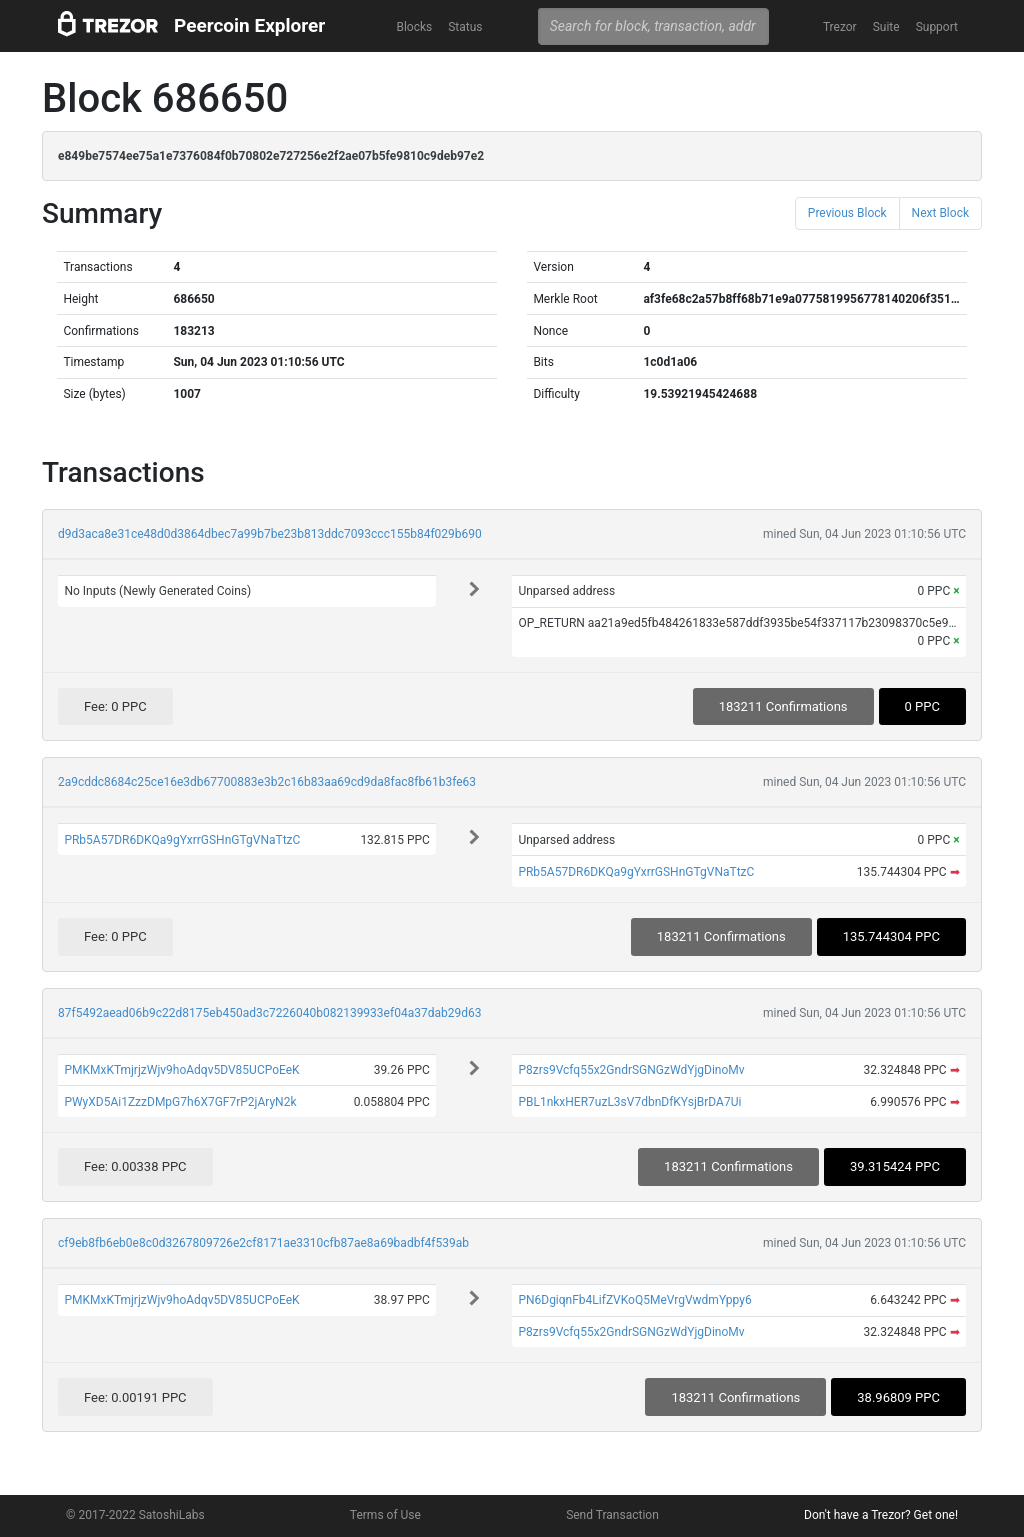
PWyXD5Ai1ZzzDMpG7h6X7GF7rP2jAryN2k (180, 1102)
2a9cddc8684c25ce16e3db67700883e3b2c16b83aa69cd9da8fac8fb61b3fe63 (267, 782)
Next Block (940, 213)
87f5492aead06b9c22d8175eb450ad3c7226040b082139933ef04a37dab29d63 (269, 1013)
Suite (886, 27)
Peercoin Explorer (249, 25)
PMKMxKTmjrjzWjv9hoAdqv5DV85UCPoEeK (181, 1070)
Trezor (840, 27)
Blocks (414, 27)
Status (465, 27)
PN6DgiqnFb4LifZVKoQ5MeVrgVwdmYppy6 (634, 1300)
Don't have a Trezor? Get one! (881, 1515)
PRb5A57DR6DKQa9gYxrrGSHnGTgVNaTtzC (182, 840)
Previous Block (847, 213)
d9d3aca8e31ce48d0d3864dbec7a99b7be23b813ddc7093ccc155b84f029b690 (270, 534)
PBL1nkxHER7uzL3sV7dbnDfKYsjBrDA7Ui (629, 1102)
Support (937, 27)
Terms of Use (385, 1515)
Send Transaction (612, 1515)
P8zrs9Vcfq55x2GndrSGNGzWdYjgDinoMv (631, 1070)
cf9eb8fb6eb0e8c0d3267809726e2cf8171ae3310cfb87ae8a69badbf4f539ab (263, 1243)
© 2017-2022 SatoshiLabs (135, 1515)
